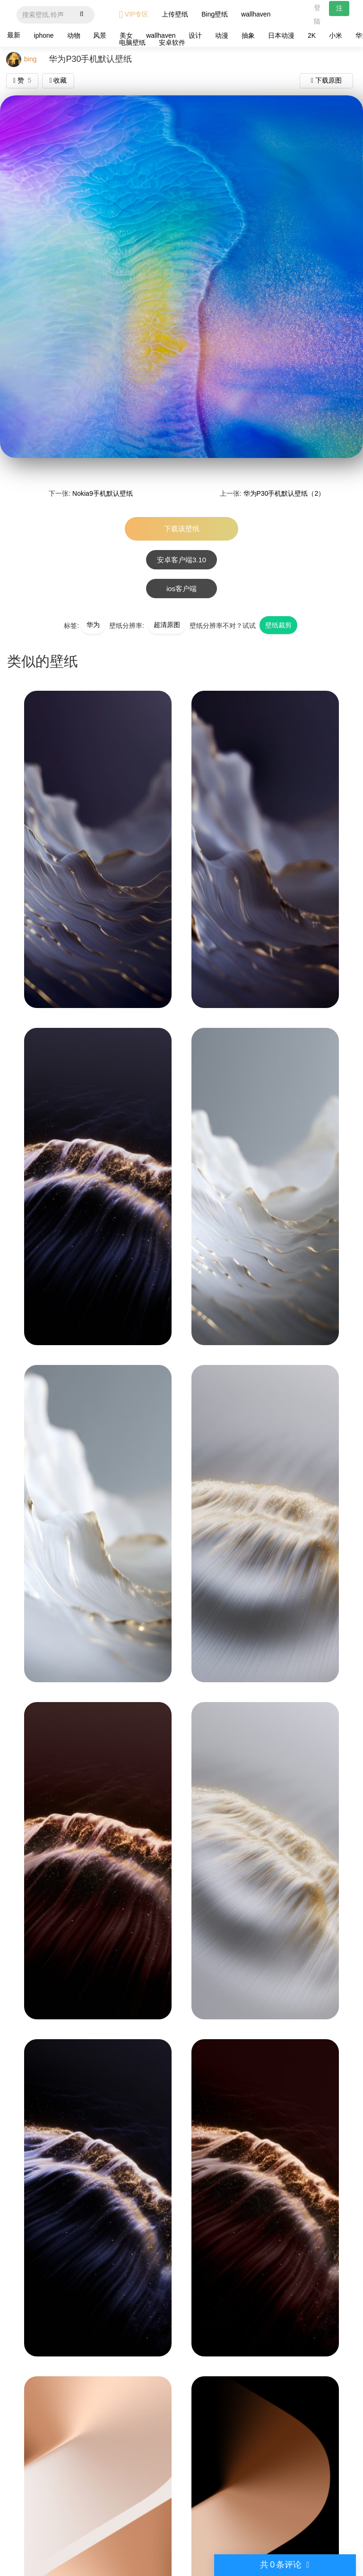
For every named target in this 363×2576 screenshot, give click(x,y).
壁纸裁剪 (278, 625)
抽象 (248, 35)
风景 (99, 35)
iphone (44, 35)
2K (312, 35)
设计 (195, 35)
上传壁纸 (175, 14)
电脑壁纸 (132, 42)
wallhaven (255, 14)
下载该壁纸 (181, 529)
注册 (339, 10)
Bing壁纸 (214, 14)
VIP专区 (134, 14)
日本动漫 (281, 35)
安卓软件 (172, 42)
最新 (13, 35)
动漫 (221, 35)
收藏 (58, 80)
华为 (93, 624)
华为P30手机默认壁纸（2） (284, 493)
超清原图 (167, 624)
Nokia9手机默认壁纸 (102, 493)
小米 (335, 35)
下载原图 (326, 80)
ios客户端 (181, 589)
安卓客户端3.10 (181, 560)
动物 (73, 35)
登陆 (317, 14)
